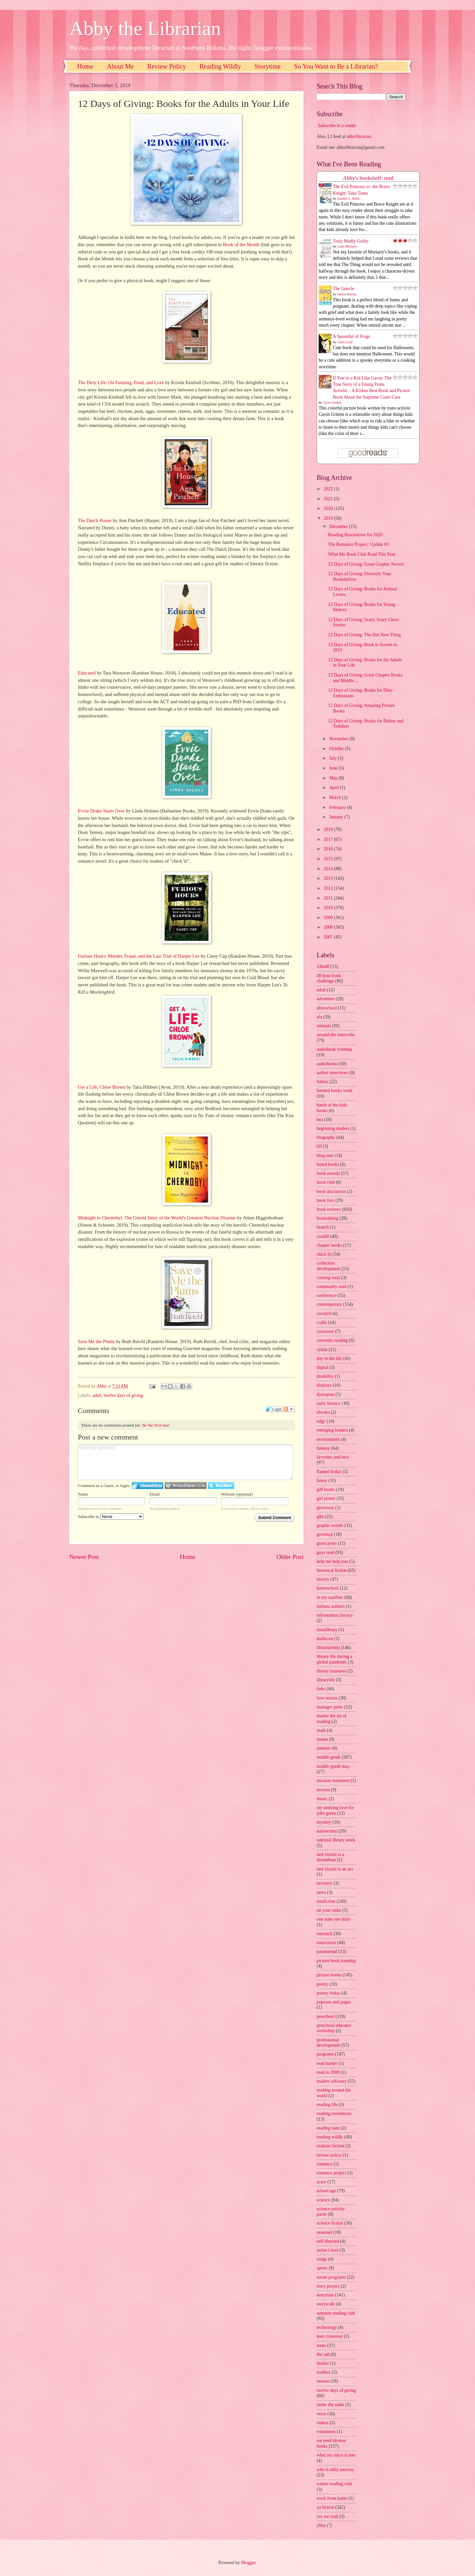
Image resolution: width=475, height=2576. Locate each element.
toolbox (324, 2372)
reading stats (328, 2128)
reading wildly (330, 2136)
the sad (323, 2354)
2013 (329, 878)
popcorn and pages (334, 2001)
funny (322, 1480)
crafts (322, 1322)
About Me (120, 66)
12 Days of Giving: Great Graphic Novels (366, 564)
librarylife (326, 1679)
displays (324, 1385)
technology (327, 2327)
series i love (327, 2250)
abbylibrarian (359, 136)
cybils (322, 1349)
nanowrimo (327, 1831)
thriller (323, 2363)
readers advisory (332, 2081)
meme (322, 1739)
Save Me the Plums (96, 1341)
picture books (329, 1974)
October (337, 748)
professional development (328, 2042)
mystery (324, 1822)
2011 (329, 898)
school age (326, 2190)
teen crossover (330, 2336)
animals (324, 1025)
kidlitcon (325, 1638)
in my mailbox (330, 1597)
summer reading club (336, 2313)
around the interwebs (336, 1034)
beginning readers (333, 1128)
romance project (331, 2172)
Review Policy (166, 66)
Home (85, 66)
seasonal (324, 2232)
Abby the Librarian (145, 28)
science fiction (330, 2223)
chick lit (324, 1254)
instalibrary (327, 1629)
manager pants (330, 1706)
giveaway (325, 1507)
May (334, 778)
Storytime (268, 66)
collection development (328, 1266)
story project (328, 2286)
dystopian (325, 1394)
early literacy (328, 1403)
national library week (336, 1839)
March (335, 797)
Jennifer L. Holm (348, 198)
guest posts (327, 1543)
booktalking (327, 1218)
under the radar (330, 2404)
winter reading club (334, 2483)
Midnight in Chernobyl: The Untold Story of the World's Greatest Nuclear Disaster (157, 1217)
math (321, 1730)
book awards (328, 1173)
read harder (327, 2063)
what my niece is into (336, 2455)
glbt (320, 1516)
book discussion (331, 1191)
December (339, 526)
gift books (326, 1489)
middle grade (328, 1757)
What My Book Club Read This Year (361, 554)
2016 (329, 848)
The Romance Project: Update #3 (358, 544)
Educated (87, 673)
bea (320, 1119)
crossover (325, 1331)
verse (321, 2413)
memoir (324, 1748)
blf (319, 1146)
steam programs (331, 2277)
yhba (321, 2525)
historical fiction (332, 1570)
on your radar (329, 1910)
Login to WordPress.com (185, 1485)
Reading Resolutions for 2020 (355, 534)
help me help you (332, 1561)
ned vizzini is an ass (335, 1868)
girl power (326, 1498)
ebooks (323, 1412)
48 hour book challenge (329, 978)
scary (321, 2181)
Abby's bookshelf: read (368, 178)
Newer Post (84, 1556)
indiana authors (331, 1606)
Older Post (289, 1556)
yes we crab (327, 2516)
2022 (329, 488)
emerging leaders (332, 1430)
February (338, 807)
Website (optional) (237, 1494)
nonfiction (326, 1901)
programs (325, 2054)
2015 (329, 858)
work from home (332, 2498)
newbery (324, 1883)
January (336, 816)
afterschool (327, 1008)
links (321, 1688)
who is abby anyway (335, 2469)
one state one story (334, 1919)
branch (323, 1227)
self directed (328, 2241)
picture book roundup (336, 1960)
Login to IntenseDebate (147, 1485)
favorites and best (333, 1457)
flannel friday (329, 1471)
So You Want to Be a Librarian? (336, 66)
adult (97, 1395)
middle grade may (333, 1766)
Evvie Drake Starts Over (101, 810)
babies (322, 1081)
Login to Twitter (221, 1485)
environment (328, 1439)
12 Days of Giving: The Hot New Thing (364, 634)
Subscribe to (110, 1516)
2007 (329, 937)
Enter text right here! (185, 1462)
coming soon (328, 1277)
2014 (329, 868)
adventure (325, 998)
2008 (329, 927)
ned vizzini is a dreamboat (330, 1857)
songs (322, 2259)
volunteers (326, 2431)
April (334, 787)
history (323, 1579)
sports (322, 2267)
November (339, 738)
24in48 (323, 966)
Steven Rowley (347, 294)
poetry (322, 1984)
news (321, 1892)
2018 (329, 829)
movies (323, 1789)
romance (324, 2164)
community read (331, 1286)
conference (327, 1295)
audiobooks (327, 1063)
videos (323, 2422)
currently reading (332, 1340)
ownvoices (326, 1942)
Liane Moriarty (347, 246)
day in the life (329, 1358)
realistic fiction (330, 2145)
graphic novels (330, 1525)
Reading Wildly (220, 66)
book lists (325, 1200)
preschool (325, 2016)
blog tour (325, 1155)
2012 (329, 888)
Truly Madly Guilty (350, 241)
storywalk (325, 2303)
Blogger (248, 2562)
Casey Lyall (345, 342)
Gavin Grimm (332, 402)
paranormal (327, 1951)
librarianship (328, 1647)
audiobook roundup (334, 1049)
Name (83, 1494)
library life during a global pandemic (334, 1659)
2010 (329, 907)
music (322, 1798)
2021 (329, 498)
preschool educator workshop (334, 2028)
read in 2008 (328, 2072)
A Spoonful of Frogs (351, 336)
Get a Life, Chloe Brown (101, 1087)
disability (325, 1376)
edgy (321, 1421)
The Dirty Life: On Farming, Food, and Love (121, 382)
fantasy (323, 1448)
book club (326, 1182)
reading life (327, 2104)
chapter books (329, 1245)
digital (322, 1367)
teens (321, 2345)
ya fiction (325, 2507)
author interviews (332, 1072)
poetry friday (328, 1993)
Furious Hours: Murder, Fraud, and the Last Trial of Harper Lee (139, 956)
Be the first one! (156, 1425)
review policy (329, 2155)
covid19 (324, 1313)
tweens (323, 2381)
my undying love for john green (335, 1810)
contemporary (329, 1304)
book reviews (329, 1209)
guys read (325, 1552)
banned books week (335, 1090)
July (333, 758)
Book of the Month (241, 244)
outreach (324, 1933)
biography (326, 1137)
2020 (329, 508)
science (323, 2199)
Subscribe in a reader (337, 125)
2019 (329, 518)
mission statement (333, 1780)
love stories (327, 1698)
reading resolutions (334, 2113)
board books (328, 1164)
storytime (325, 2295)
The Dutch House (94, 520)
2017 (329, 839)
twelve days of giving (123, 1395)
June (334, 768)
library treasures (331, 1670)
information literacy (335, 1615)
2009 (329, 917)
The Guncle (343, 288)
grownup (325, 1534)
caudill (323, 1236)
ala (319, 1016)
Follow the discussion (289, 1409)
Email (154, 1494)
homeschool (328, 1588)
